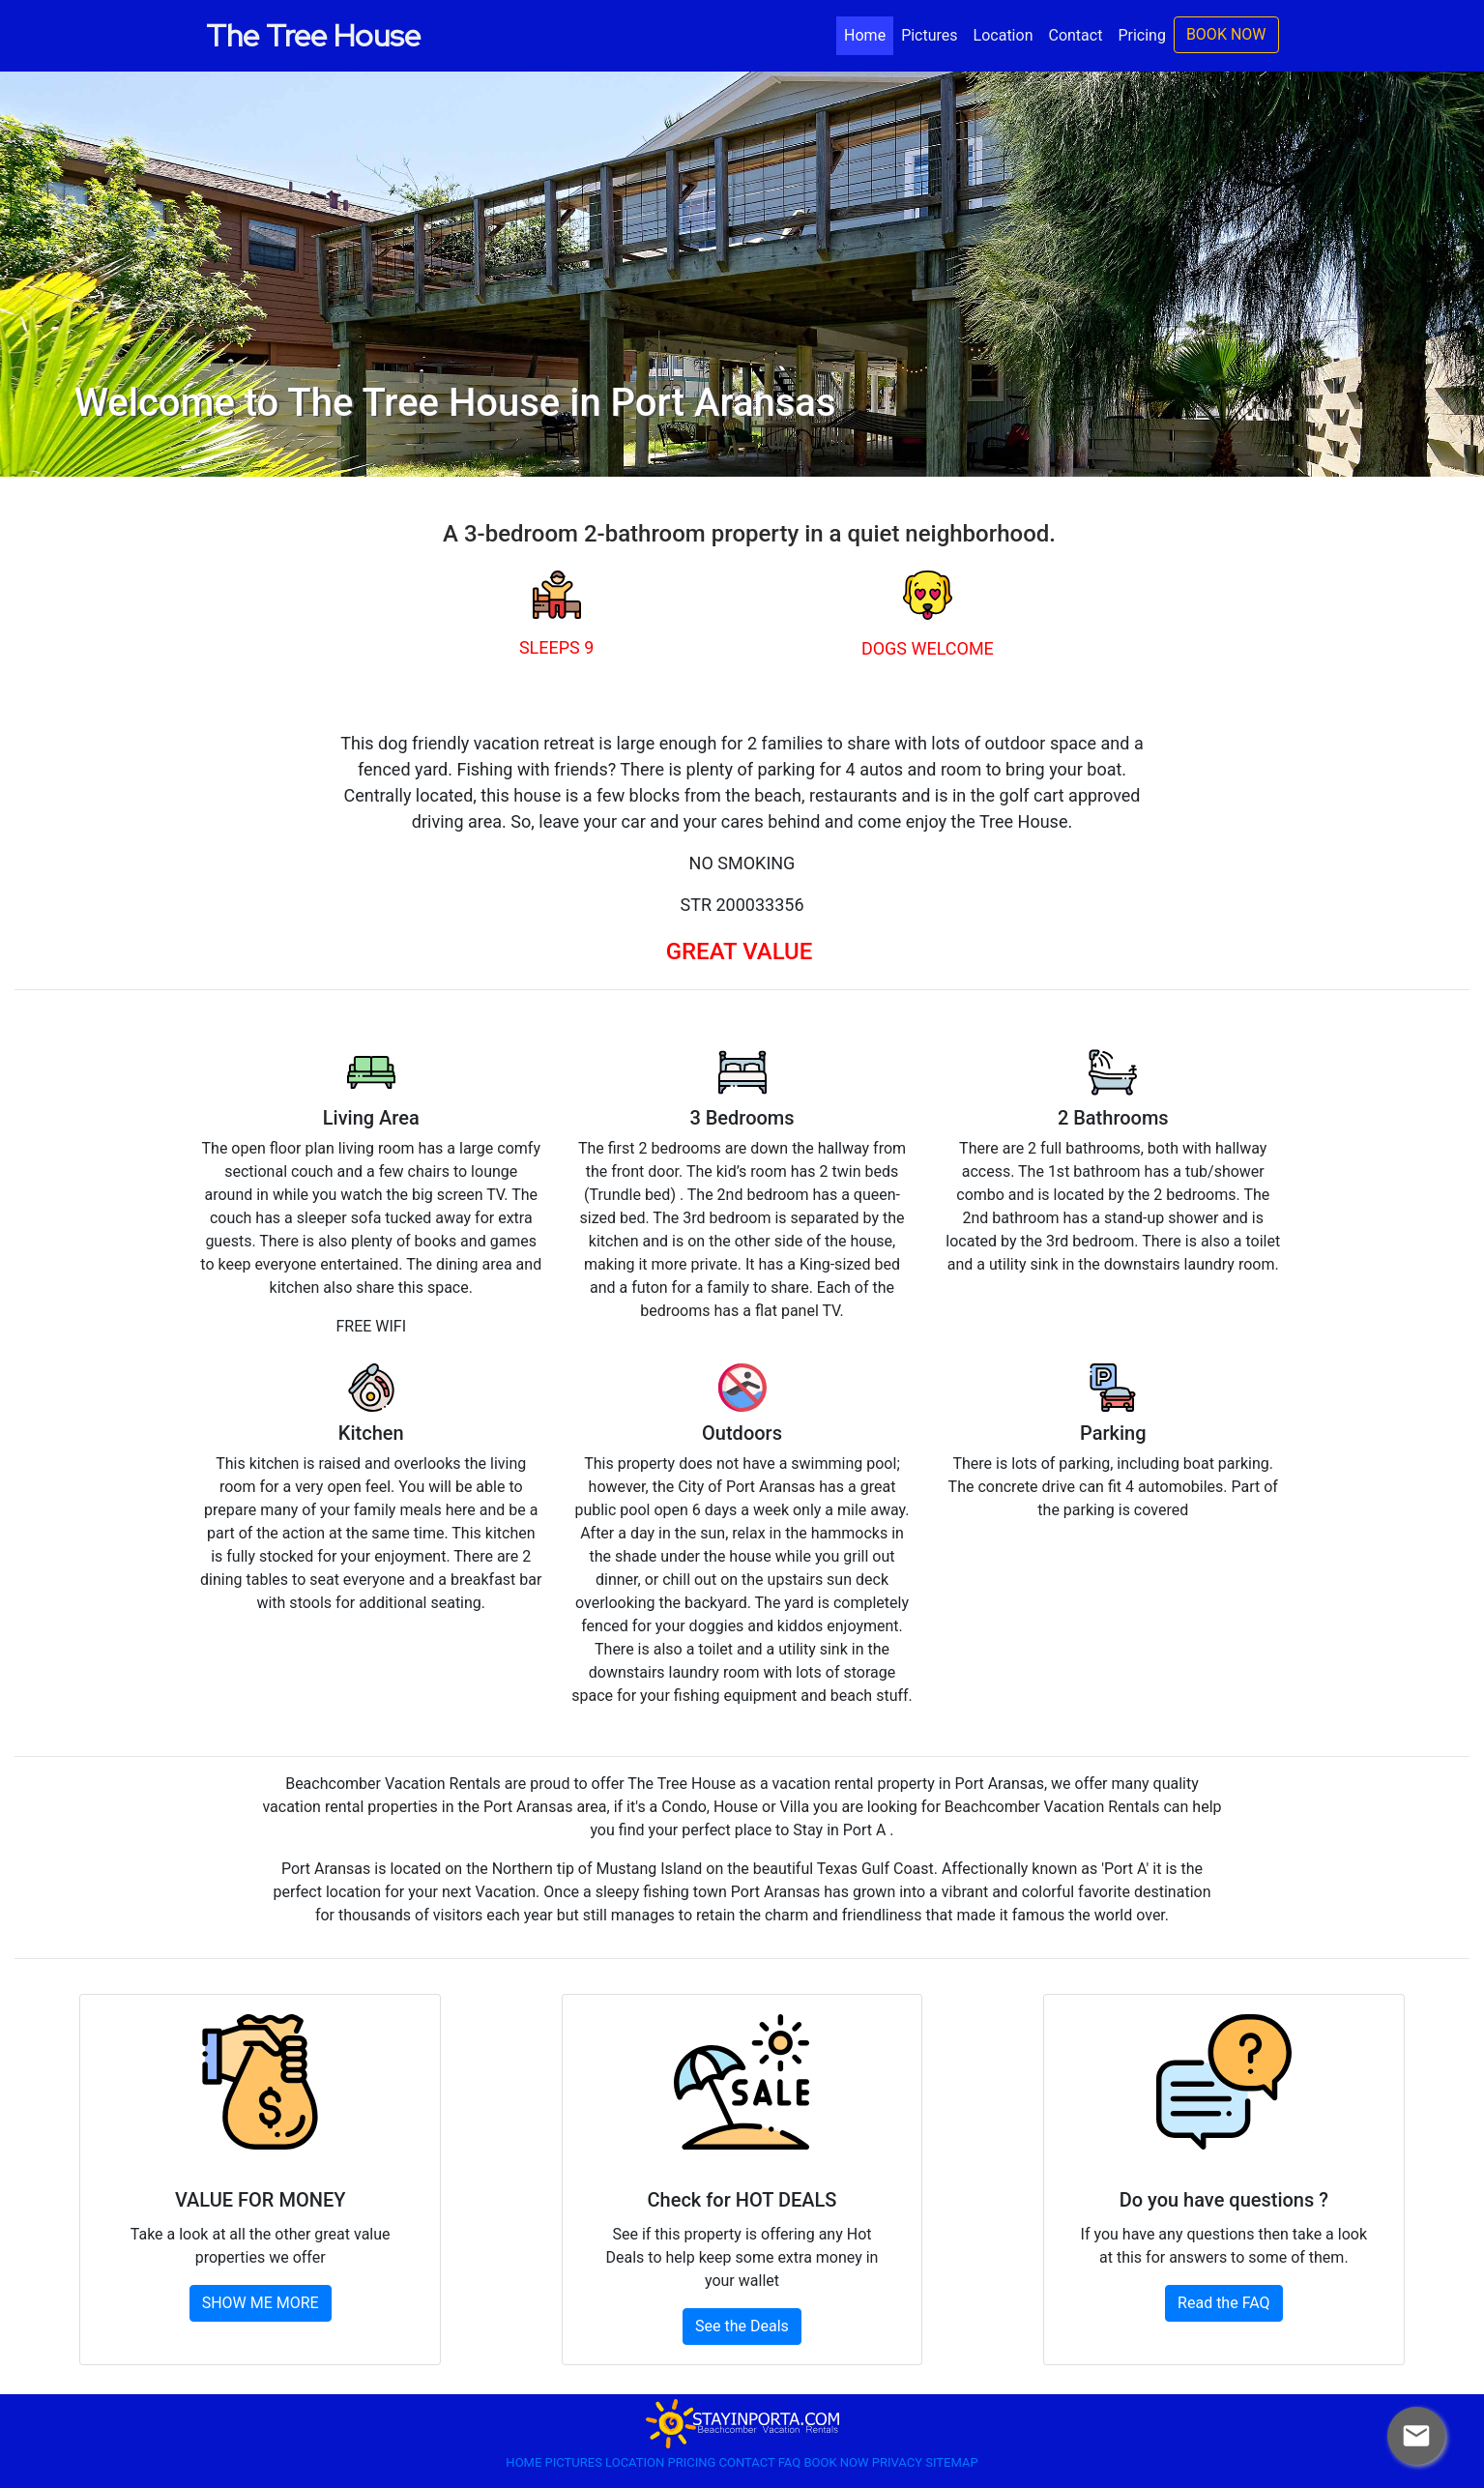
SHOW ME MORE (260, 2303)
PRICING (692, 2462)
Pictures (929, 35)
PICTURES (575, 2462)
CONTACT (748, 2462)
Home (868, 34)
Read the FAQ (1223, 2303)
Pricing (1142, 35)
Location (1003, 35)
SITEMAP (951, 2462)
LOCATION (636, 2462)
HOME (525, 2462)
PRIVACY (898, 2462)
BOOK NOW (1226, 34)
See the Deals (742, 2326)
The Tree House (313, 35)
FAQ (791, 2462)
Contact (1075, 35)
